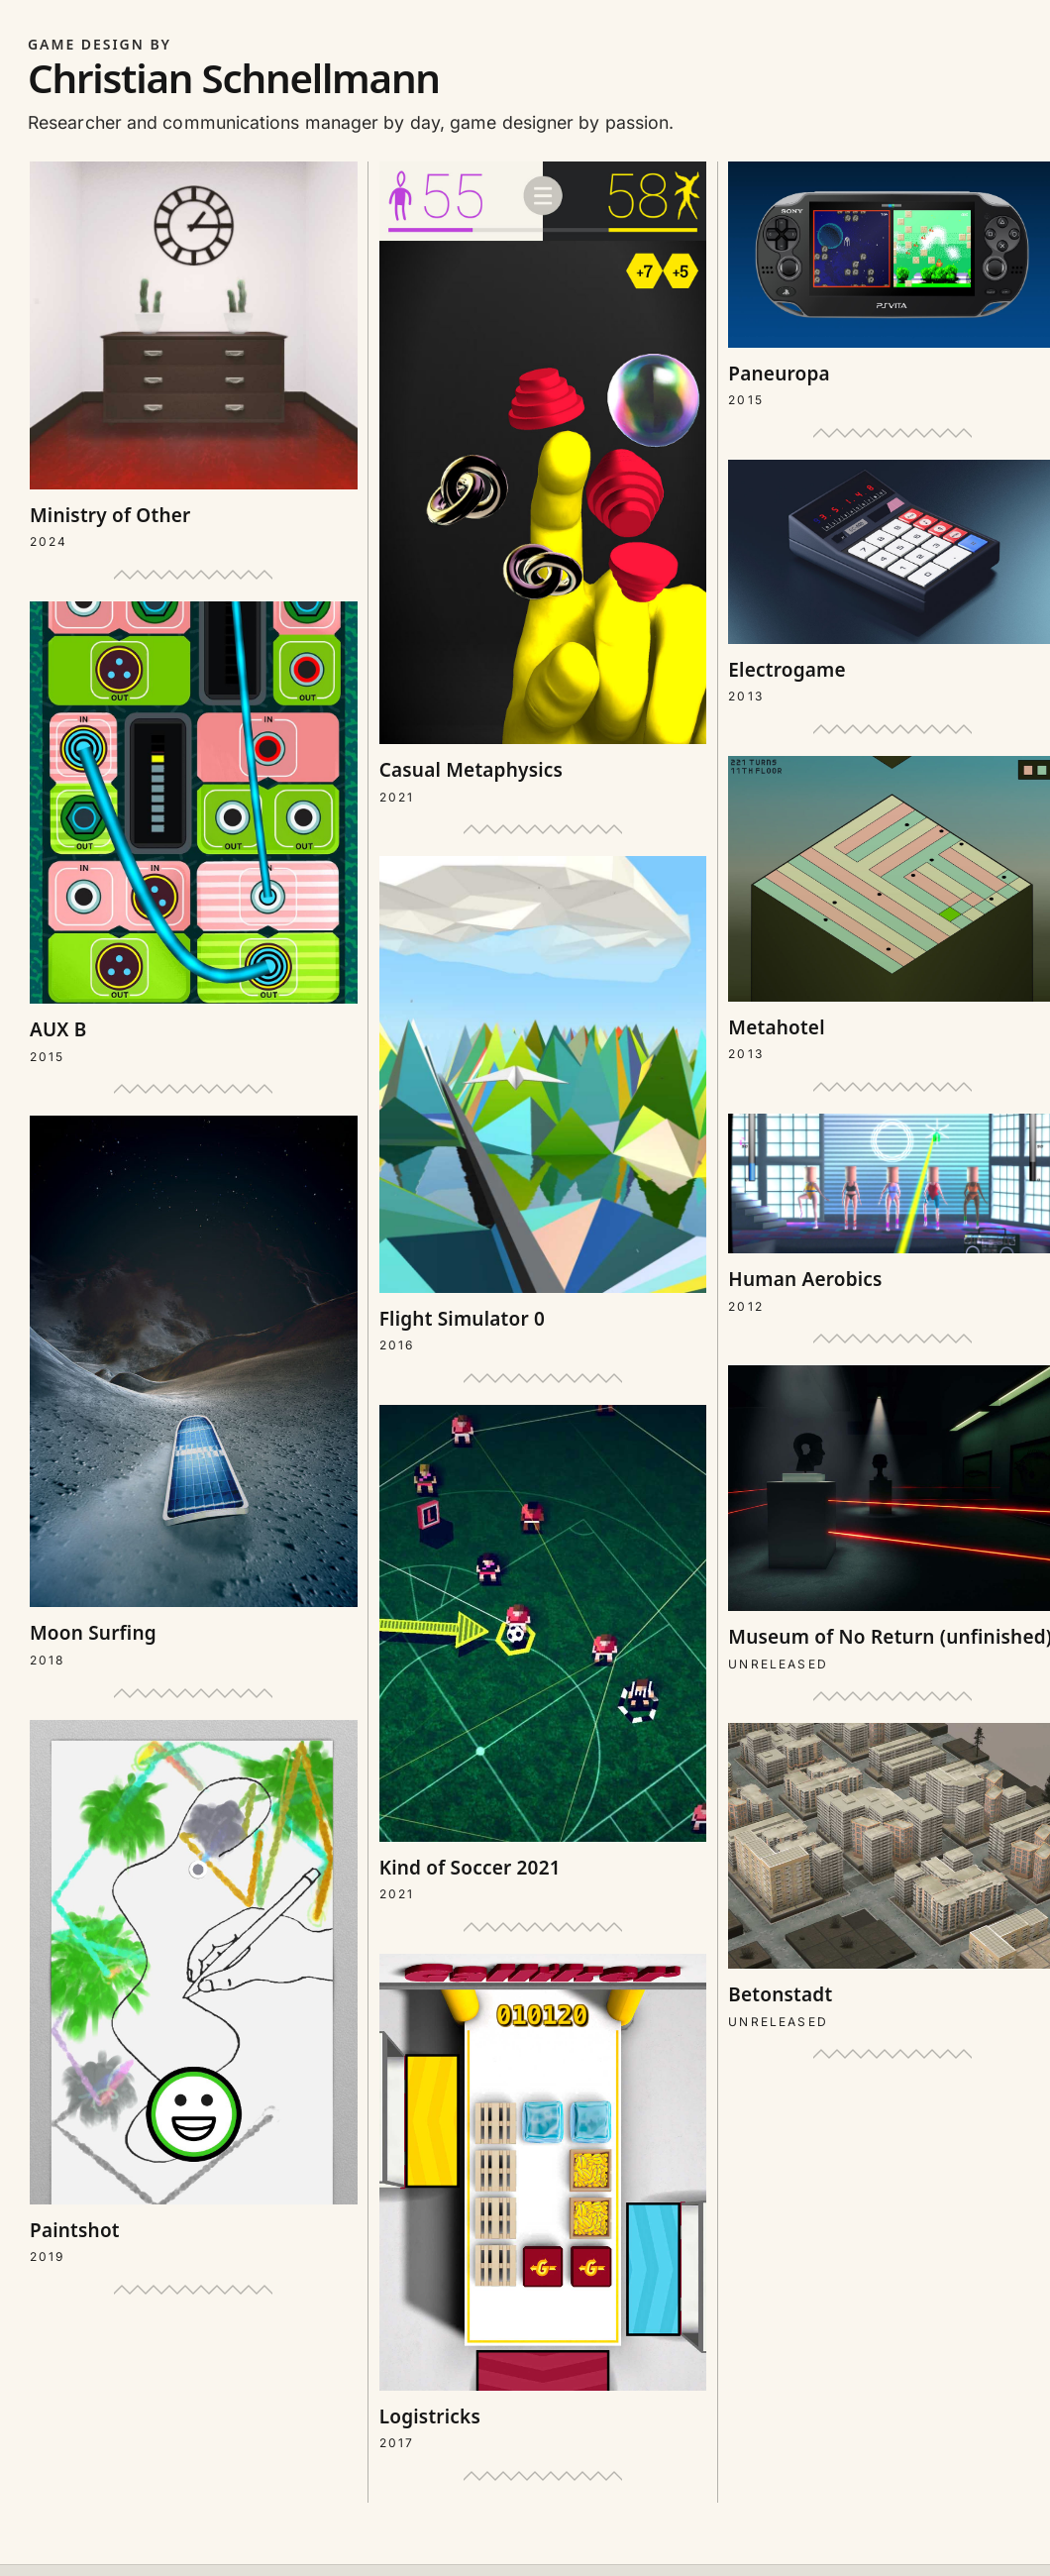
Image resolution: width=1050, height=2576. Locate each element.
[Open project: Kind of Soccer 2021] (543, 1654)
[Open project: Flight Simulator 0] (543, 1105)
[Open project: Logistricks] (543, 2203)
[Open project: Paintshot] (194, 1994)
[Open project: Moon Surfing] (194, 1392)
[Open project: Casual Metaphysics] (543, 483)
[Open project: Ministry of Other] (194, 356)
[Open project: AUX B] (194, 833)
